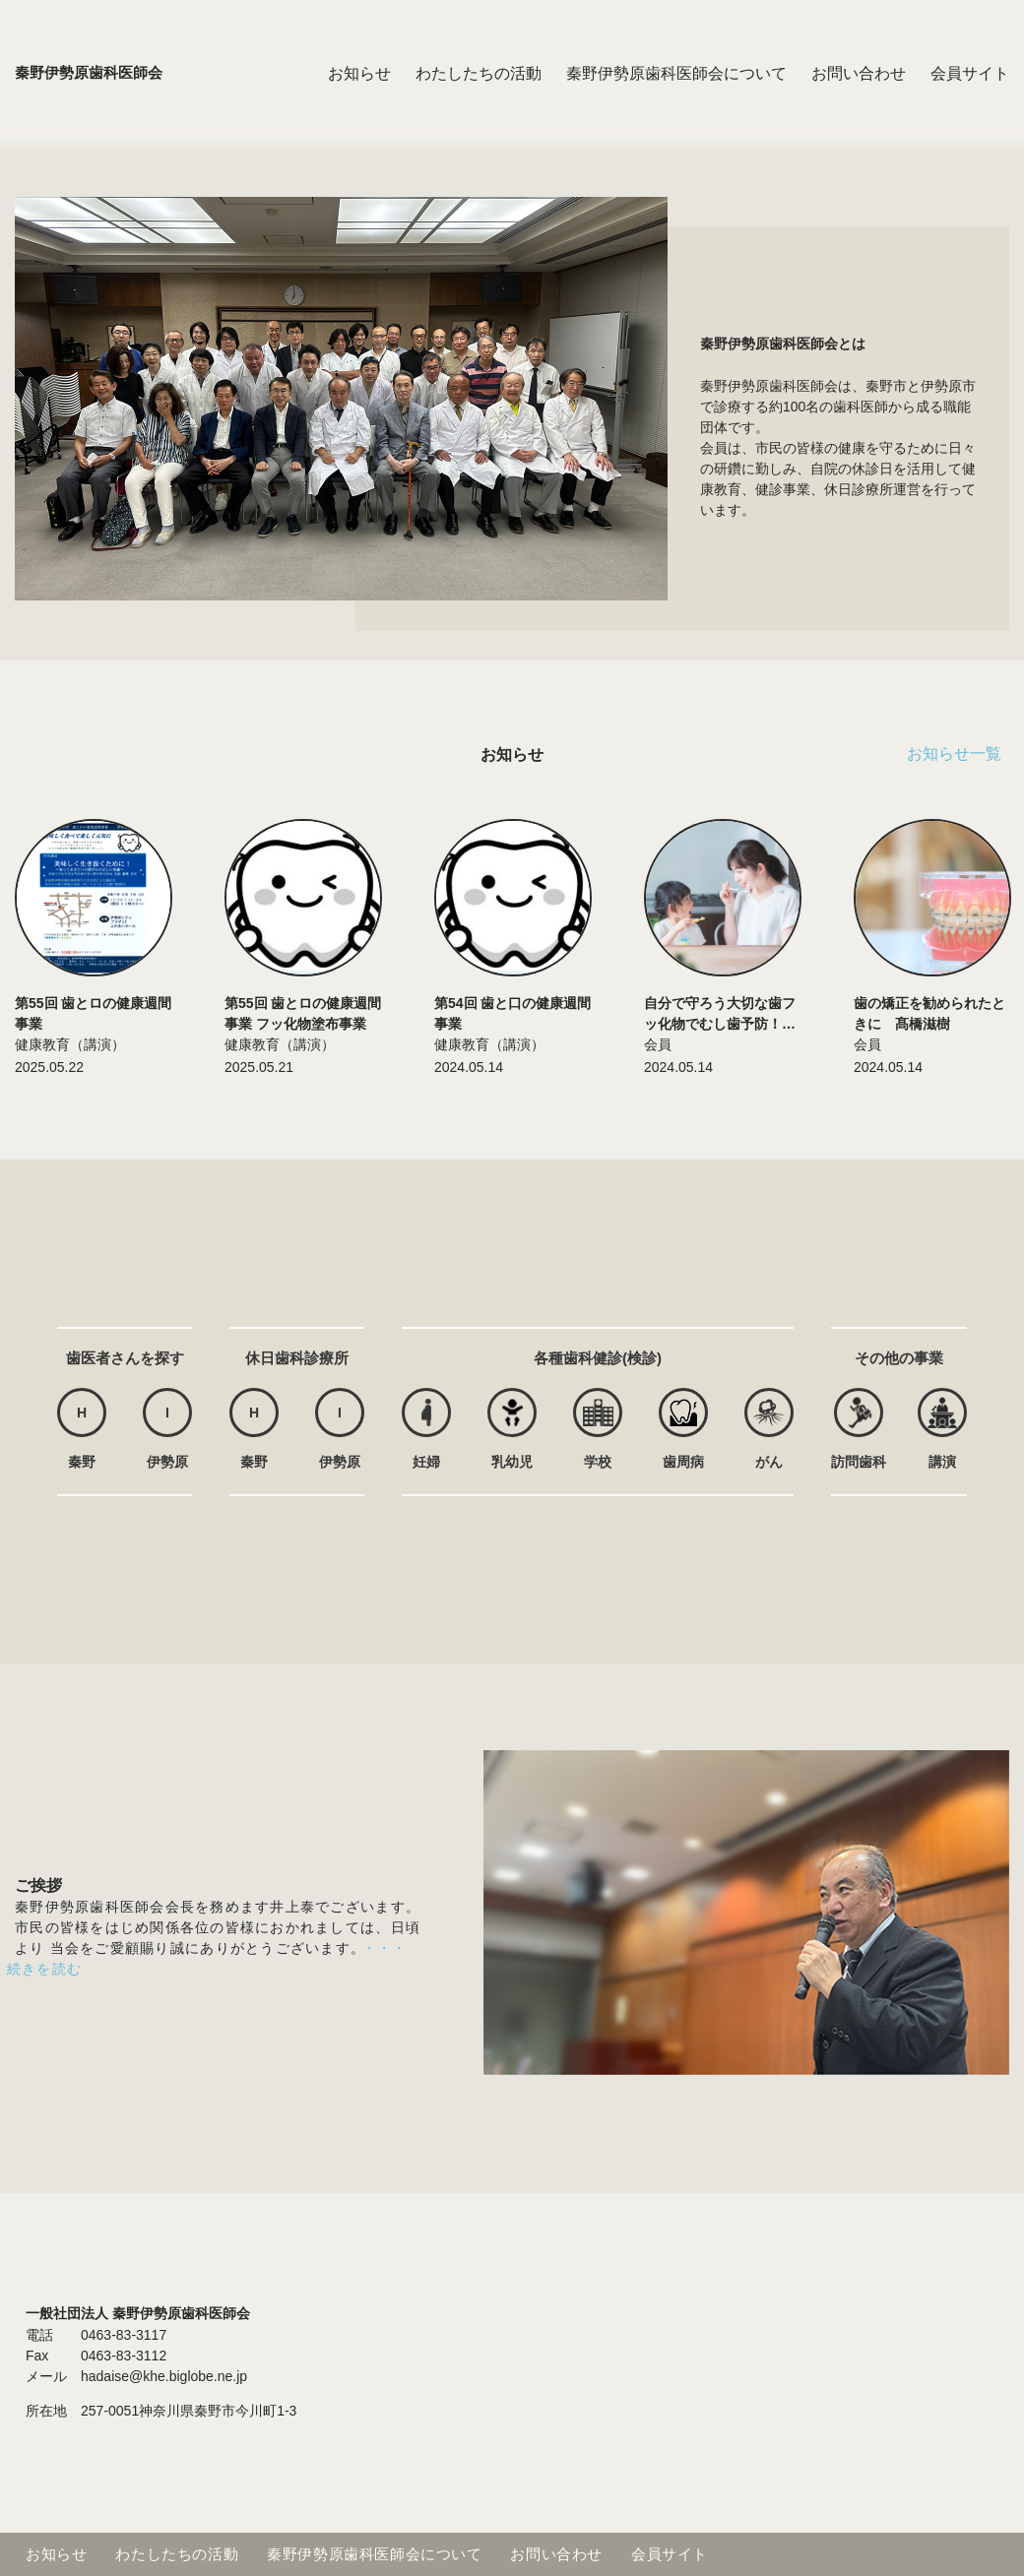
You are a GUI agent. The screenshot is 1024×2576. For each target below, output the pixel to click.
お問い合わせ (858, 93)
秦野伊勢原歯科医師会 (93, 93)
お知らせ (359, 93)
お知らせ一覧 (954, 753)
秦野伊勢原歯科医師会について (676, 93)
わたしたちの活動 (479, 93)
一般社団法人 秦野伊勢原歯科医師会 (138, 2313)
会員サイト (969, 93)
